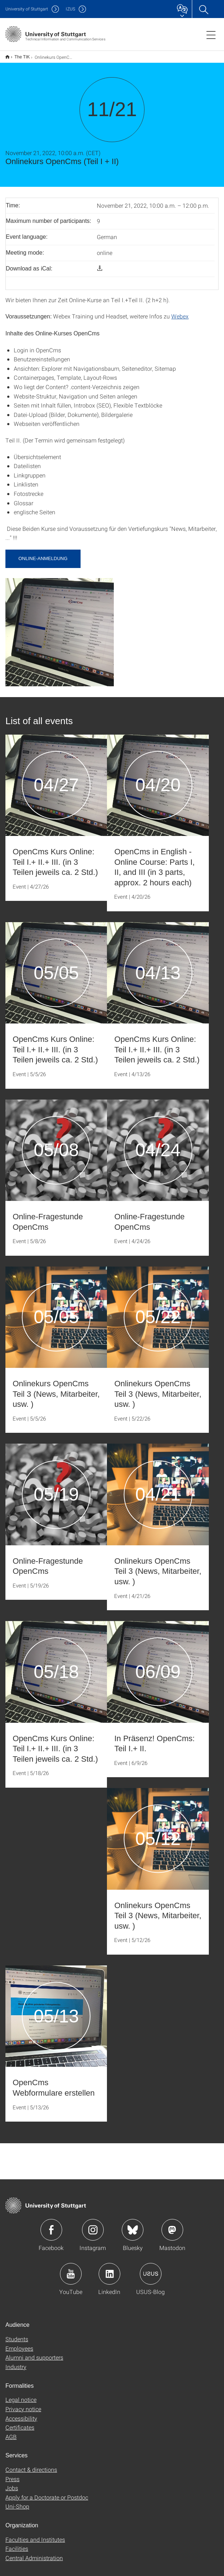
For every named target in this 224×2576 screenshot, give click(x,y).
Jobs (11, 2483)
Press (12, 2474)
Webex (180, 311)
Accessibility (21, 2413)
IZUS (70, 9)
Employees (19, 2343)
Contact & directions (31, 2465)
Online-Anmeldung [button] (43, 553)
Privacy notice (23, 2404)
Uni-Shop (17, 2501)
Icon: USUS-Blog (150, 2269)
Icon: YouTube (71, 2269)
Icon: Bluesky (132, 2225)
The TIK (18, 54)
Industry (15, 2362)
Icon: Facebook (51, 2225)
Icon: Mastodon (172, 2225)
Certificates (19, 2422)
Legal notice (20, 2395)
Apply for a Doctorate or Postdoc (46, 2492)
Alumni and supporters (34, 2352)
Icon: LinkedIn (109, 2269)
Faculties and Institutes (35, 2534)
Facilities (16, 2544)
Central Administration (34, 2553)
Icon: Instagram (93, 2225)
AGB (11, 2432)
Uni (26, 9)
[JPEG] (59, 626)
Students (16, 2334)
